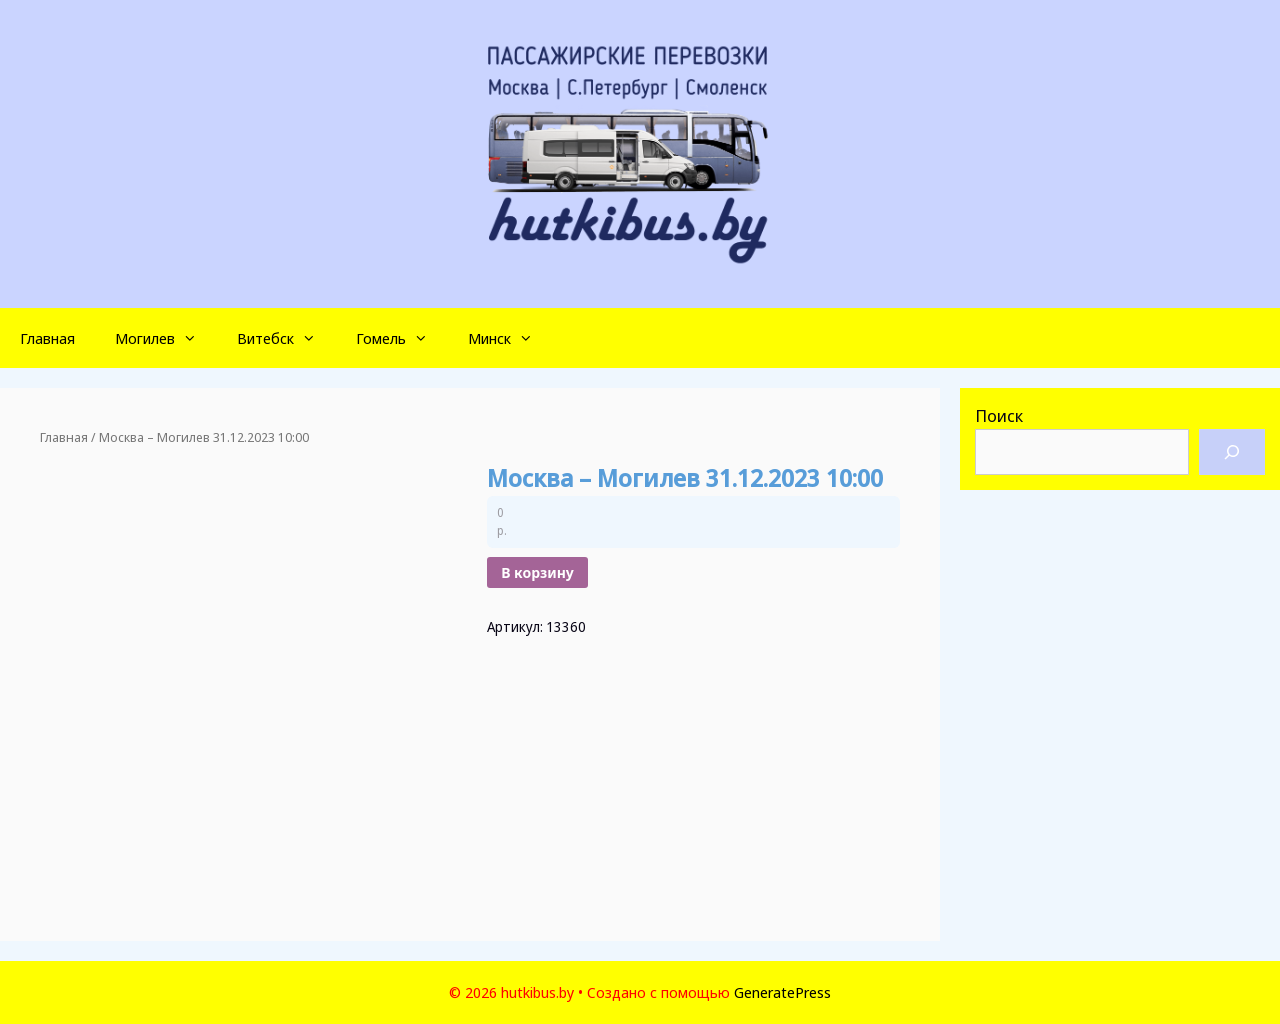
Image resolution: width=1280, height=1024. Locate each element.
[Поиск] (1232, 452)
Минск (510, 338)
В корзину (537, 572)
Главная (47, 338)
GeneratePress (782, 992)
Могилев (166, 338)
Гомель (402, 338)
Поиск (999, 415)
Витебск (286, 338)
